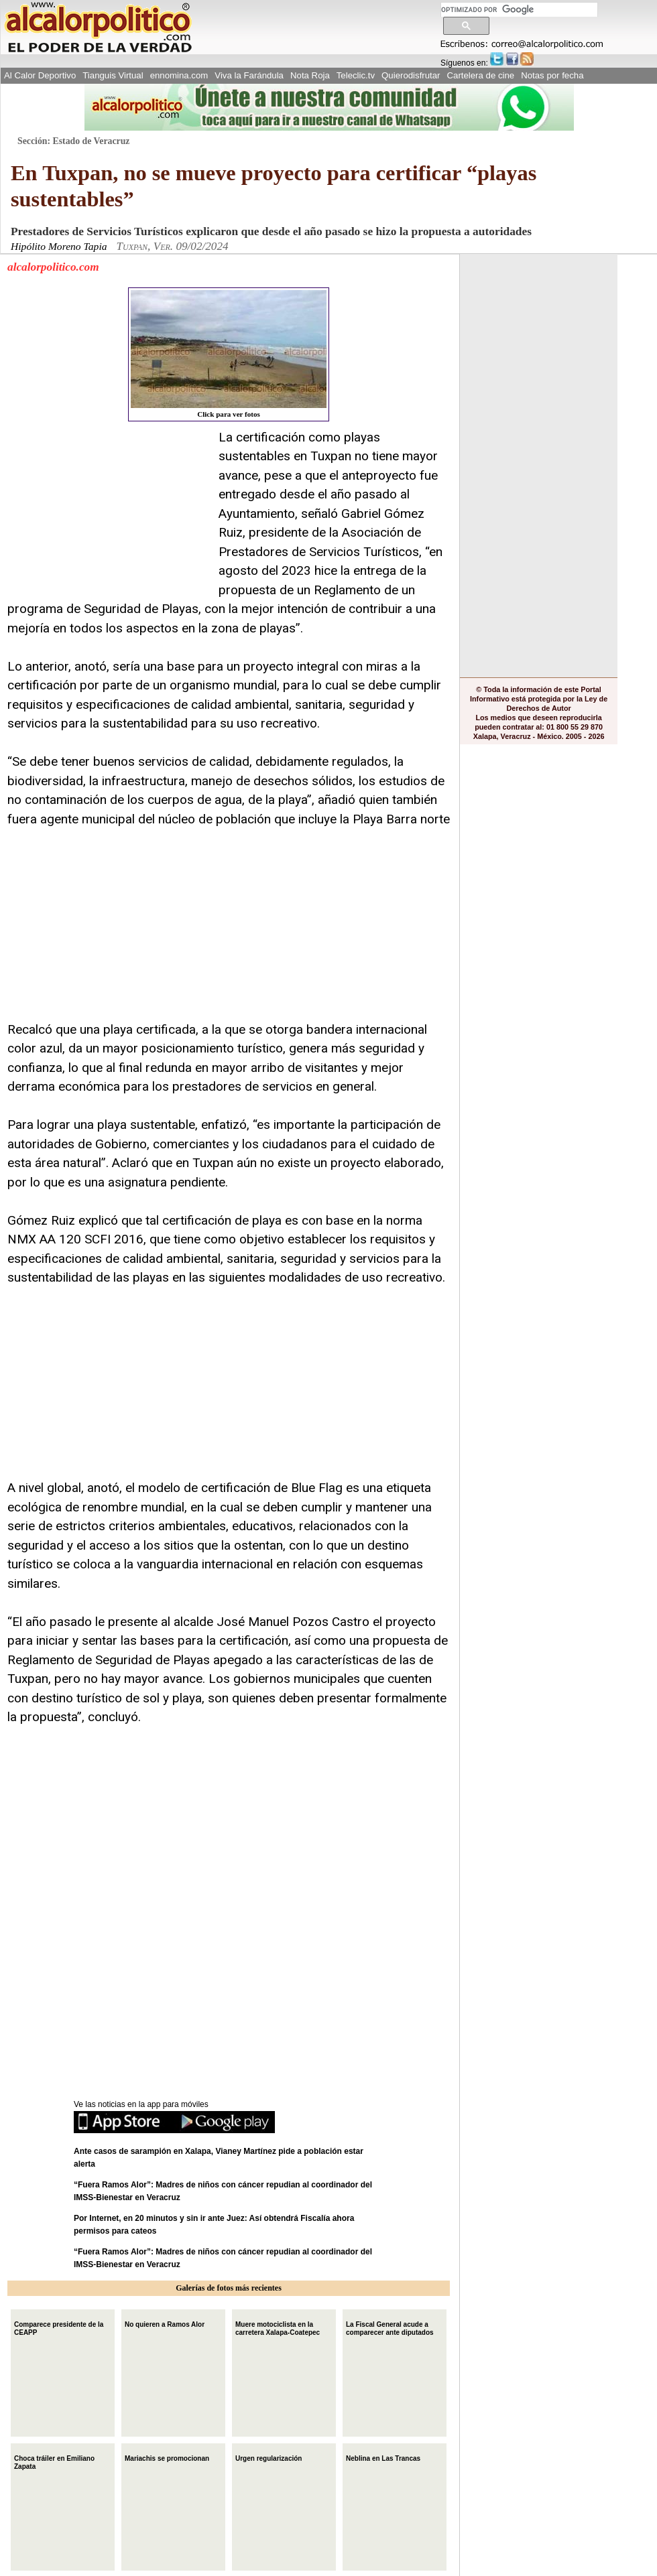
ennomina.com (179, 75)
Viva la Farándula (249, 75)
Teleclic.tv (356, 75)
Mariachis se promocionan (167, 2457)
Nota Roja (310, 75)
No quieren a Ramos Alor (164, 2323)
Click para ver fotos (228, 354)
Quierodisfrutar (410, 75)
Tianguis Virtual (112, 75)
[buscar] (519, 10)
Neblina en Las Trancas (383, 2457)
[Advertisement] (107, 512)
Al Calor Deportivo (40, 75)
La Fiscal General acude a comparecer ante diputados (390, 2327)
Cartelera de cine (481, 75)
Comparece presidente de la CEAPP (58, 2327)
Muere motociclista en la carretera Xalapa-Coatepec (277, 2327)
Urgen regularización (268, 2457)
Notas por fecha (552, 75)
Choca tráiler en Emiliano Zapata (54, 2461)
